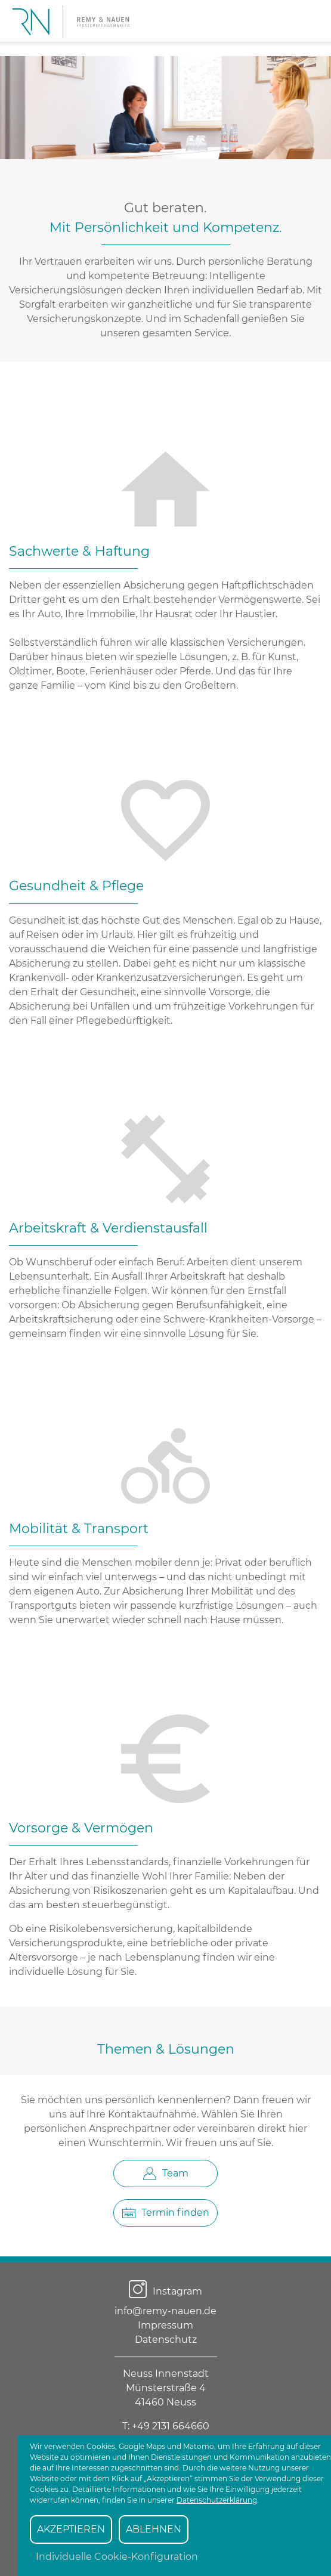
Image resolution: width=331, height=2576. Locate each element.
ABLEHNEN (153, 2529)
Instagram (165, 2291)
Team (165, 2173)
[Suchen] (306, 20)
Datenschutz (166, 2339)
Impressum (165, 2325)
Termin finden (165, 2212)
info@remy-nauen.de (165, 2311)
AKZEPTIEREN (71, 2529)
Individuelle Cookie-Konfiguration (117, 2556)
